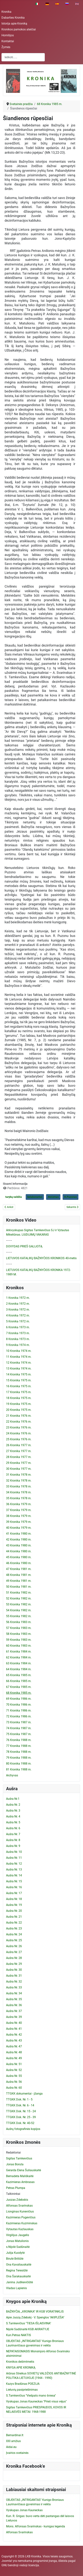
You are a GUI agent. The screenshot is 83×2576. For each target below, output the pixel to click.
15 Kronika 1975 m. (18, 1380)
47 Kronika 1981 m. (18, 1569)
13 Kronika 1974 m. (18, 1368)
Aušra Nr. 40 (14, 2023)
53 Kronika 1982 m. (18, 1604)
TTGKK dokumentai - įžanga (24, 2093)
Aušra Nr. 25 (14, 1940)
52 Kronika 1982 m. (18, 1598)
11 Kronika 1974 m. (18, 1356)
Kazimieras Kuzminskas (21, 2223)
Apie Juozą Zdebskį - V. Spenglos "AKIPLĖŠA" (35, 2317)
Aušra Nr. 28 (14, 1958)
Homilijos (7, 35)
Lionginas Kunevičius (20, 2211)
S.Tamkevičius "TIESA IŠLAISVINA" (28, 2323)
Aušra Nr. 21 (14, 1916)
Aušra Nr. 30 (14, 1969)
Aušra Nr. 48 (14, 2052)
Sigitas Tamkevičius (19, 2158)
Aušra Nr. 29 (14, 1964)
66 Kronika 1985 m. (18, 1681)
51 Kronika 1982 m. (18, 1592)
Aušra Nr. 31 (14, 1975)
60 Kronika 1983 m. (18, 1645)
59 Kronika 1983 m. (18, 1639)
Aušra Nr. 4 (13, 1816)
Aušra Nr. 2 (13, 1804)
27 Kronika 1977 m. (18, 1451)
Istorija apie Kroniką (14, 23)
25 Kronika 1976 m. (18, 1439)
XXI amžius (13, 2441)
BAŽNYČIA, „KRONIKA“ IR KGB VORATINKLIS (35, 2311)
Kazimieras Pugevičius (20, 2217)
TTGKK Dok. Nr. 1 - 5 (19, 2099)
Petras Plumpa (15, 2188)
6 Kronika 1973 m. (18, 1327)
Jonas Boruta (15, 2164)
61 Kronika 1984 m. (18, 1651)
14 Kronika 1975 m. (18, 1374)
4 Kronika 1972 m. (18, 1315)
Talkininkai (13, 2194)
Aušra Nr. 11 (14, 1857)
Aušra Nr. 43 (14, 2040)
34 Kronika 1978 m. (18, 1492)
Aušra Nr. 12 (14, 1863)
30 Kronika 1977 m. (18, 1468)
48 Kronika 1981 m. (18, 1575)
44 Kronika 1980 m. (18, 1551)
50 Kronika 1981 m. (18, 1586)
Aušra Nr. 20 (14, 1911)
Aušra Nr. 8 (13, 1840)
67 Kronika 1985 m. (18, 1687)
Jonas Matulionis (17, 2241)
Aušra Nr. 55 (14, 2076)
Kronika (6, 11)
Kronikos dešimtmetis (20, 2361)
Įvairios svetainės (17, 2453)
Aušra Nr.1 (12, 1798)
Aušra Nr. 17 (14, 1893)
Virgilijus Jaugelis (17, 2235)
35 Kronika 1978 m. (18, 1498)
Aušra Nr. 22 (14, 1922)
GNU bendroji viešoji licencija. (20, 2565)
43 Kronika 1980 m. (18, 1545)
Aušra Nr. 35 (14, 1999)
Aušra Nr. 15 (14, 1881)
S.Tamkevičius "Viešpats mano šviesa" (31, 2395)
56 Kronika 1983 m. (18, 1622)
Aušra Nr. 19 (14, 1905)
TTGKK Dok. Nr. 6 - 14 (20, 2105)
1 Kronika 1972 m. (18, 1298)
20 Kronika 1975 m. (18, 1410)
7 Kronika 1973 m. (18, 1333)
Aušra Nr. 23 (14, 1928)
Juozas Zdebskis (17, 2199)
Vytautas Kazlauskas (19, 2229)
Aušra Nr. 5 (13, 1822)
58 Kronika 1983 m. (18, 1634)
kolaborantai (34, 1196)
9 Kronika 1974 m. (18, 1345)
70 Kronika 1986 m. (18, 1704)
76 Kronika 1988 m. (18, 1740)
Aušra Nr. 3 (13, 1810)
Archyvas (12, 1775)
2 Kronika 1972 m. (18, 1303)
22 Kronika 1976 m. (18, 1421)
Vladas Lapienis (16, 2288)
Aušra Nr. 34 (14, 1993)
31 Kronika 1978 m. (18, 1474)
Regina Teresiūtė (17, 2270)
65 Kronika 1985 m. (18, 1675)
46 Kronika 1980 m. (18, 1563)
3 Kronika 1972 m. (18, 1309)
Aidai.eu (11, 2447)
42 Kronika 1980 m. (18, 1539)
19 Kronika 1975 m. (18, 1404)
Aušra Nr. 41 (14, 2028)
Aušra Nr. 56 (14, 2081)
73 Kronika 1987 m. (18, 1722)
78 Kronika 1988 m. (18, 1752)
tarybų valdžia (13, 1196)
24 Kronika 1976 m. (18, 1433)
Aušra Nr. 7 (13, 1834)
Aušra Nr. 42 (14, 2034)
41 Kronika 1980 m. (18, 1533)
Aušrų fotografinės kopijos (23, 2129)
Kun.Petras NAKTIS (18, 2335)
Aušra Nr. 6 (13, 1828)
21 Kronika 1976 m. (18, 1415)
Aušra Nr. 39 (14, 2017)
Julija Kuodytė (15, 2252)
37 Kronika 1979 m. (18, 1510)
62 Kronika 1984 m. (18, 1657)
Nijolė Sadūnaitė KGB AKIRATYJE (27, 2329)
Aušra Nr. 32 (14, 1981)
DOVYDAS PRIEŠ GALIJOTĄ (24, 1246)
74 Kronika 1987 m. (18, 1728)
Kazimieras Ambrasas (20, 2182)
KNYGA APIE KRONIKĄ (20, 2367)
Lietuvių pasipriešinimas (22, 2389)
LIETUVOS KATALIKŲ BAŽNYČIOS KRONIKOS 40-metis (41, 1258)
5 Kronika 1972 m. (18, 1321)
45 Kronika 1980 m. (18, 1557)
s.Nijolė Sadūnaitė (18, 2247)
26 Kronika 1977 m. (18, 1445)
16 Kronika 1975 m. (18, 1386)
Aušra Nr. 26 (14, 1946)
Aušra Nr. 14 (14, 1875)
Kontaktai (7, 41)
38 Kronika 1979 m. (18, 1516)
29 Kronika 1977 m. (18, 1463)
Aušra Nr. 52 (14, 2070)
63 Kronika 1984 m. (18, 1663)
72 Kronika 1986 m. (18, 1716)
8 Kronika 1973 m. (18, 1339)
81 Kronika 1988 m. (18, 1769)
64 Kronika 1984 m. (18, 1669)
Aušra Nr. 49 (14, 2058)
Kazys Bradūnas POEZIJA (22, 2383)
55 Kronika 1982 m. (18, 1616)
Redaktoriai (13, 2152)
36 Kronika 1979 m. (18, 1504)
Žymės (5, 47)
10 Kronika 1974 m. (18, 1351)
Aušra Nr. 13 (14, 1869)
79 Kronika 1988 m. (18, 1757)
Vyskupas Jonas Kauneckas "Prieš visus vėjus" (36, 2401)
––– (9, 1240)
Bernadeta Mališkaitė (19, 2176)
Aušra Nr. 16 (14, 1887)
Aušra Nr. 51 (14, 2064)
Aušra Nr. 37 (14, 2011)
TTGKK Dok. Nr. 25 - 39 (21, 2117)
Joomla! (6, 2561)
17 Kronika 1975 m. (18, 1392)
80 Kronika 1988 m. (18, 1763)
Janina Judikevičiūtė (19, 2282)
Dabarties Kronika (13, 17)
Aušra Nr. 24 (14, 1934)
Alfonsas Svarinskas (19, 2205)
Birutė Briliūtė (14, 2258)
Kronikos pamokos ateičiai (18, 29)
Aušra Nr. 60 (14, 2087)
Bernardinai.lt (14, 2435)
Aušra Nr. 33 (14, 1987)
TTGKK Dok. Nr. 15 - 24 (21, 2111)
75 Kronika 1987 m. (18, 1734)
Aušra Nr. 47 (14, 2046)
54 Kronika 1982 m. (18, 1610)
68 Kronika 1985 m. (18, 1693)
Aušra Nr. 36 (14, 2005)
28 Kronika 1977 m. (18, 1457)
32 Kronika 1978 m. (18, 1480)
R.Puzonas (70, 1196)
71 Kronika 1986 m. (18, 1710)
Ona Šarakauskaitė (18, 2276)
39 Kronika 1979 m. (18, 1522)
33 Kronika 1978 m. (18, 1486)
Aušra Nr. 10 (14, 1852)
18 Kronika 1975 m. (18, 1398)
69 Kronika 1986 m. (18, 1698)
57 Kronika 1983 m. (18, 1628)
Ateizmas (53, 1196)
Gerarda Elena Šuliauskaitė (23, 2170)
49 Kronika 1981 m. (18, 1581)
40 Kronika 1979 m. (18, 1527)
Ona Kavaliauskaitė (18, 2264)
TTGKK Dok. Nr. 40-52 (20, 2123)
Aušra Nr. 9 (13, 1846)
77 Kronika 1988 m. (18, 1746)
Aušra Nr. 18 (14, 1899)
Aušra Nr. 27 (14, 1952)
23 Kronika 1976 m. (18, 1427)
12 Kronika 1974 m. (18, 1362)
